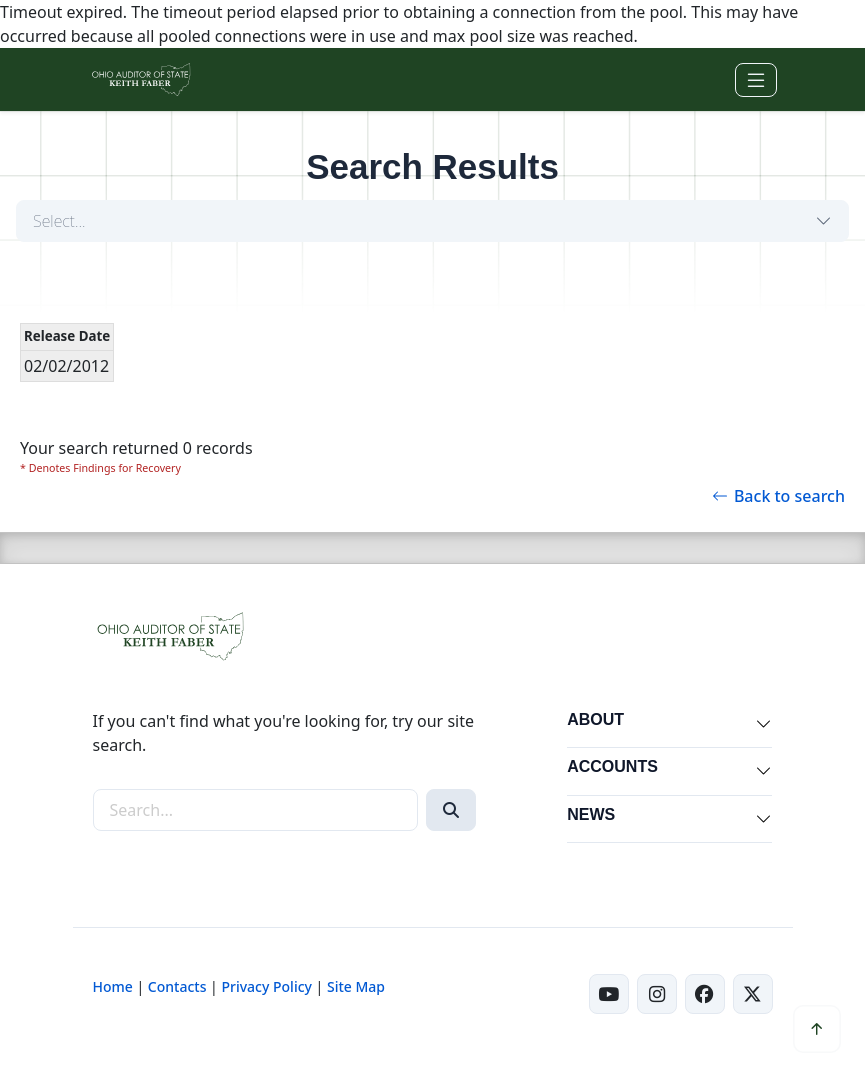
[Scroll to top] (817, 1029)
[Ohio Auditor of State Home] (140, 79)
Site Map (356, 986)
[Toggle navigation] (756, 80)
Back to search (778, 496)
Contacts (177, 986)
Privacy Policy (266, 986)
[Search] (451, 810)
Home (113, 986)
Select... (59, 221)
